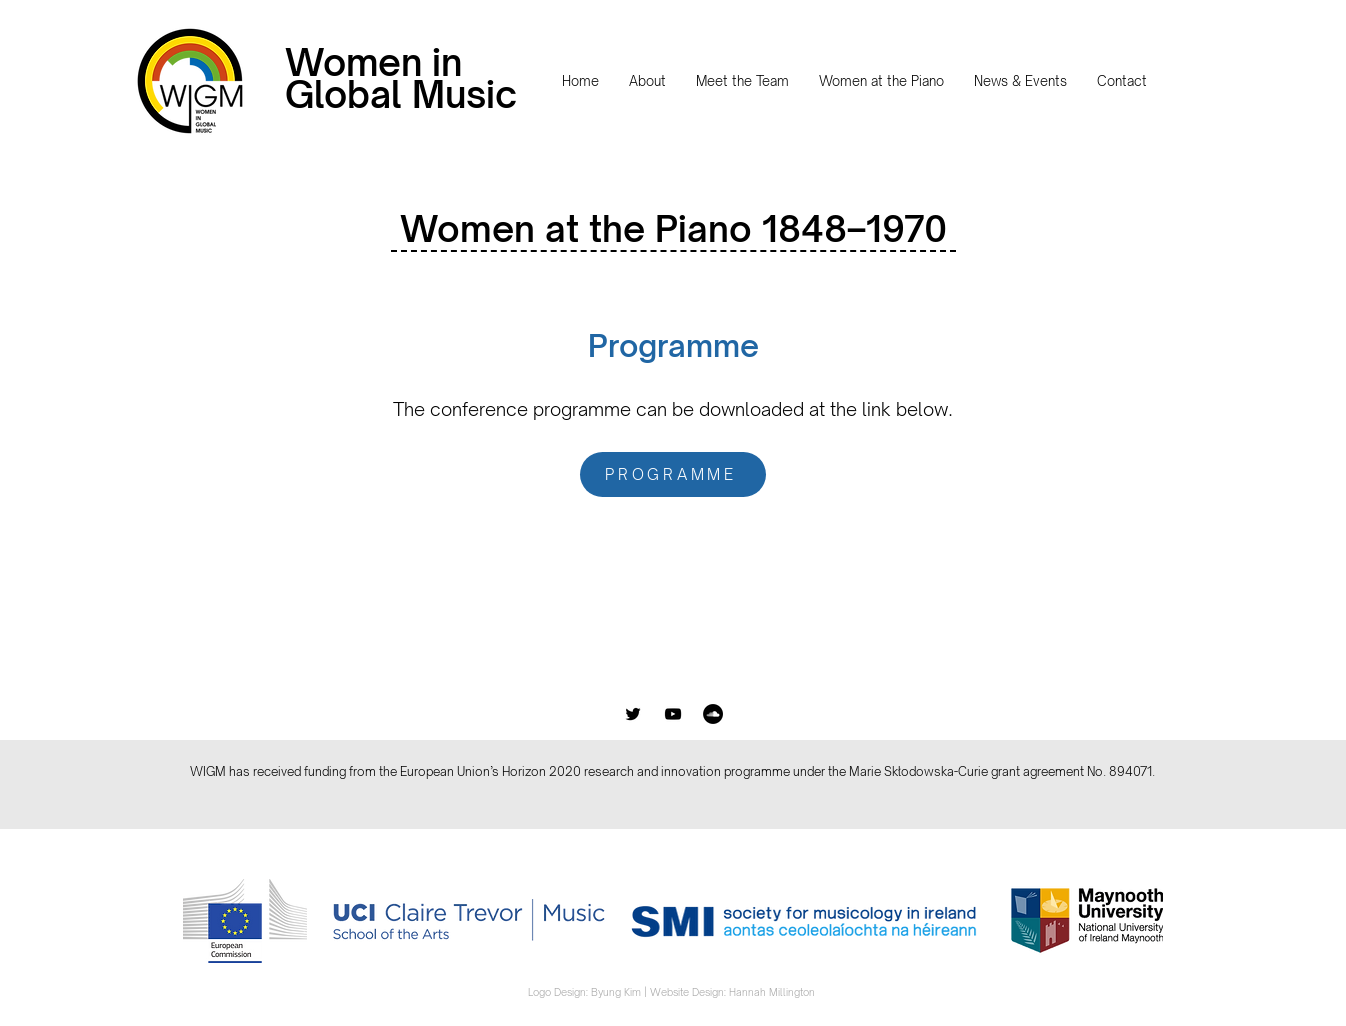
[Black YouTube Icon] (673, 714)
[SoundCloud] (713, 714)
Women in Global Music (401, 78)
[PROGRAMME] (673, 474)
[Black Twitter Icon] (633, 714)
